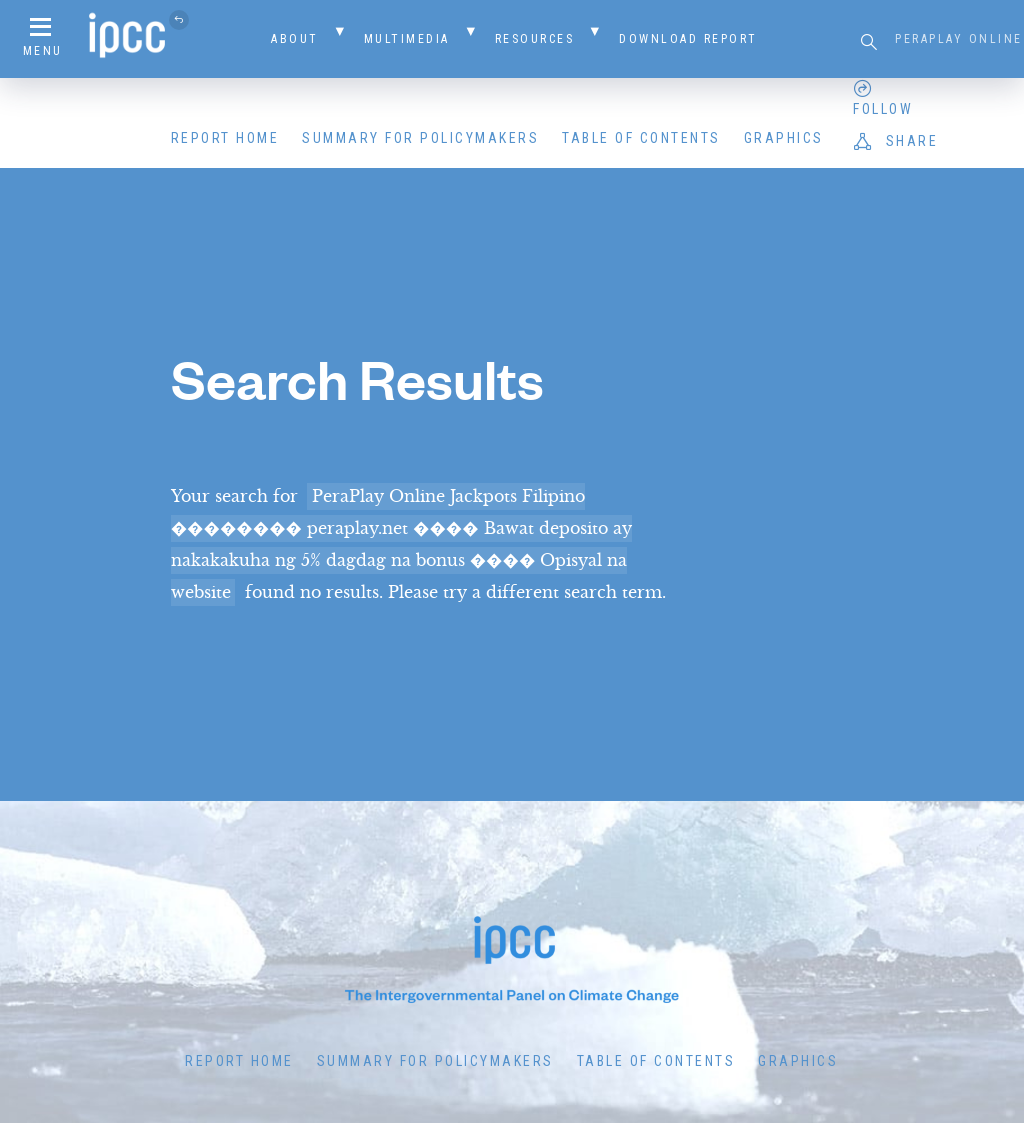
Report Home (225, 138)
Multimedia (407, 39)
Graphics (784, 138)
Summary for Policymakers (420, 138)
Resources (535, 39)
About (295, 39)
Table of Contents (641, 138)
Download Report (688, 39)
